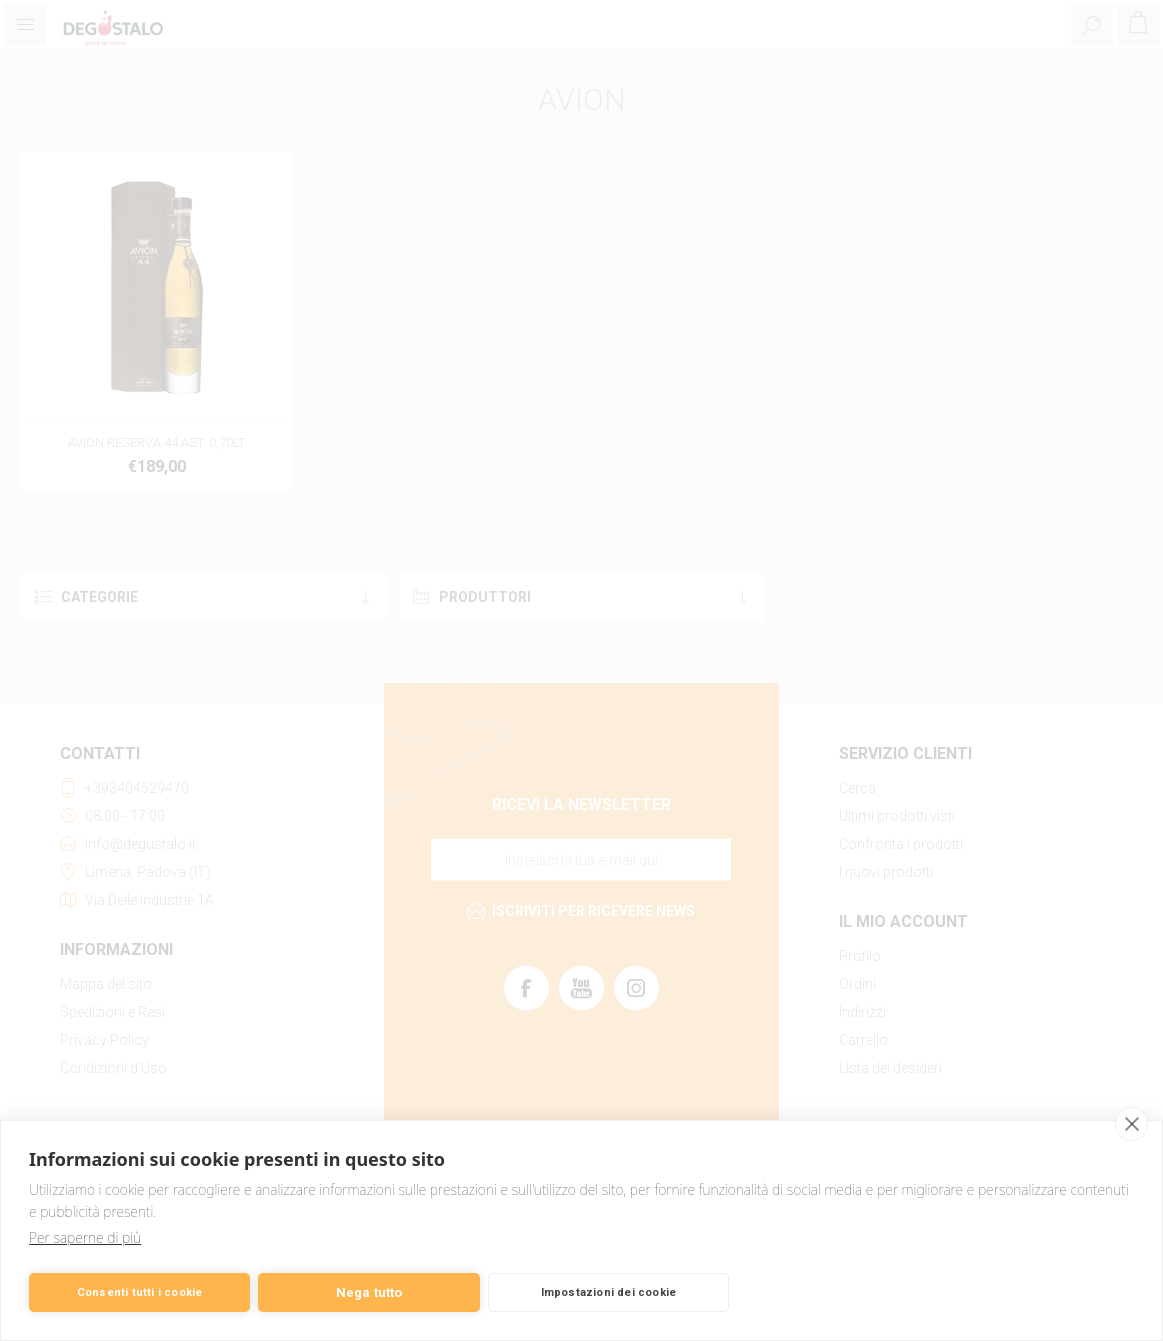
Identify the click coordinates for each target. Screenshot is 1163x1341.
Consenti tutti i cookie (140, 1292)
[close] (1131, 1124)
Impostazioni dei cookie (609, 1292)
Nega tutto (369, 1292)
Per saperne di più (85, 1237)
